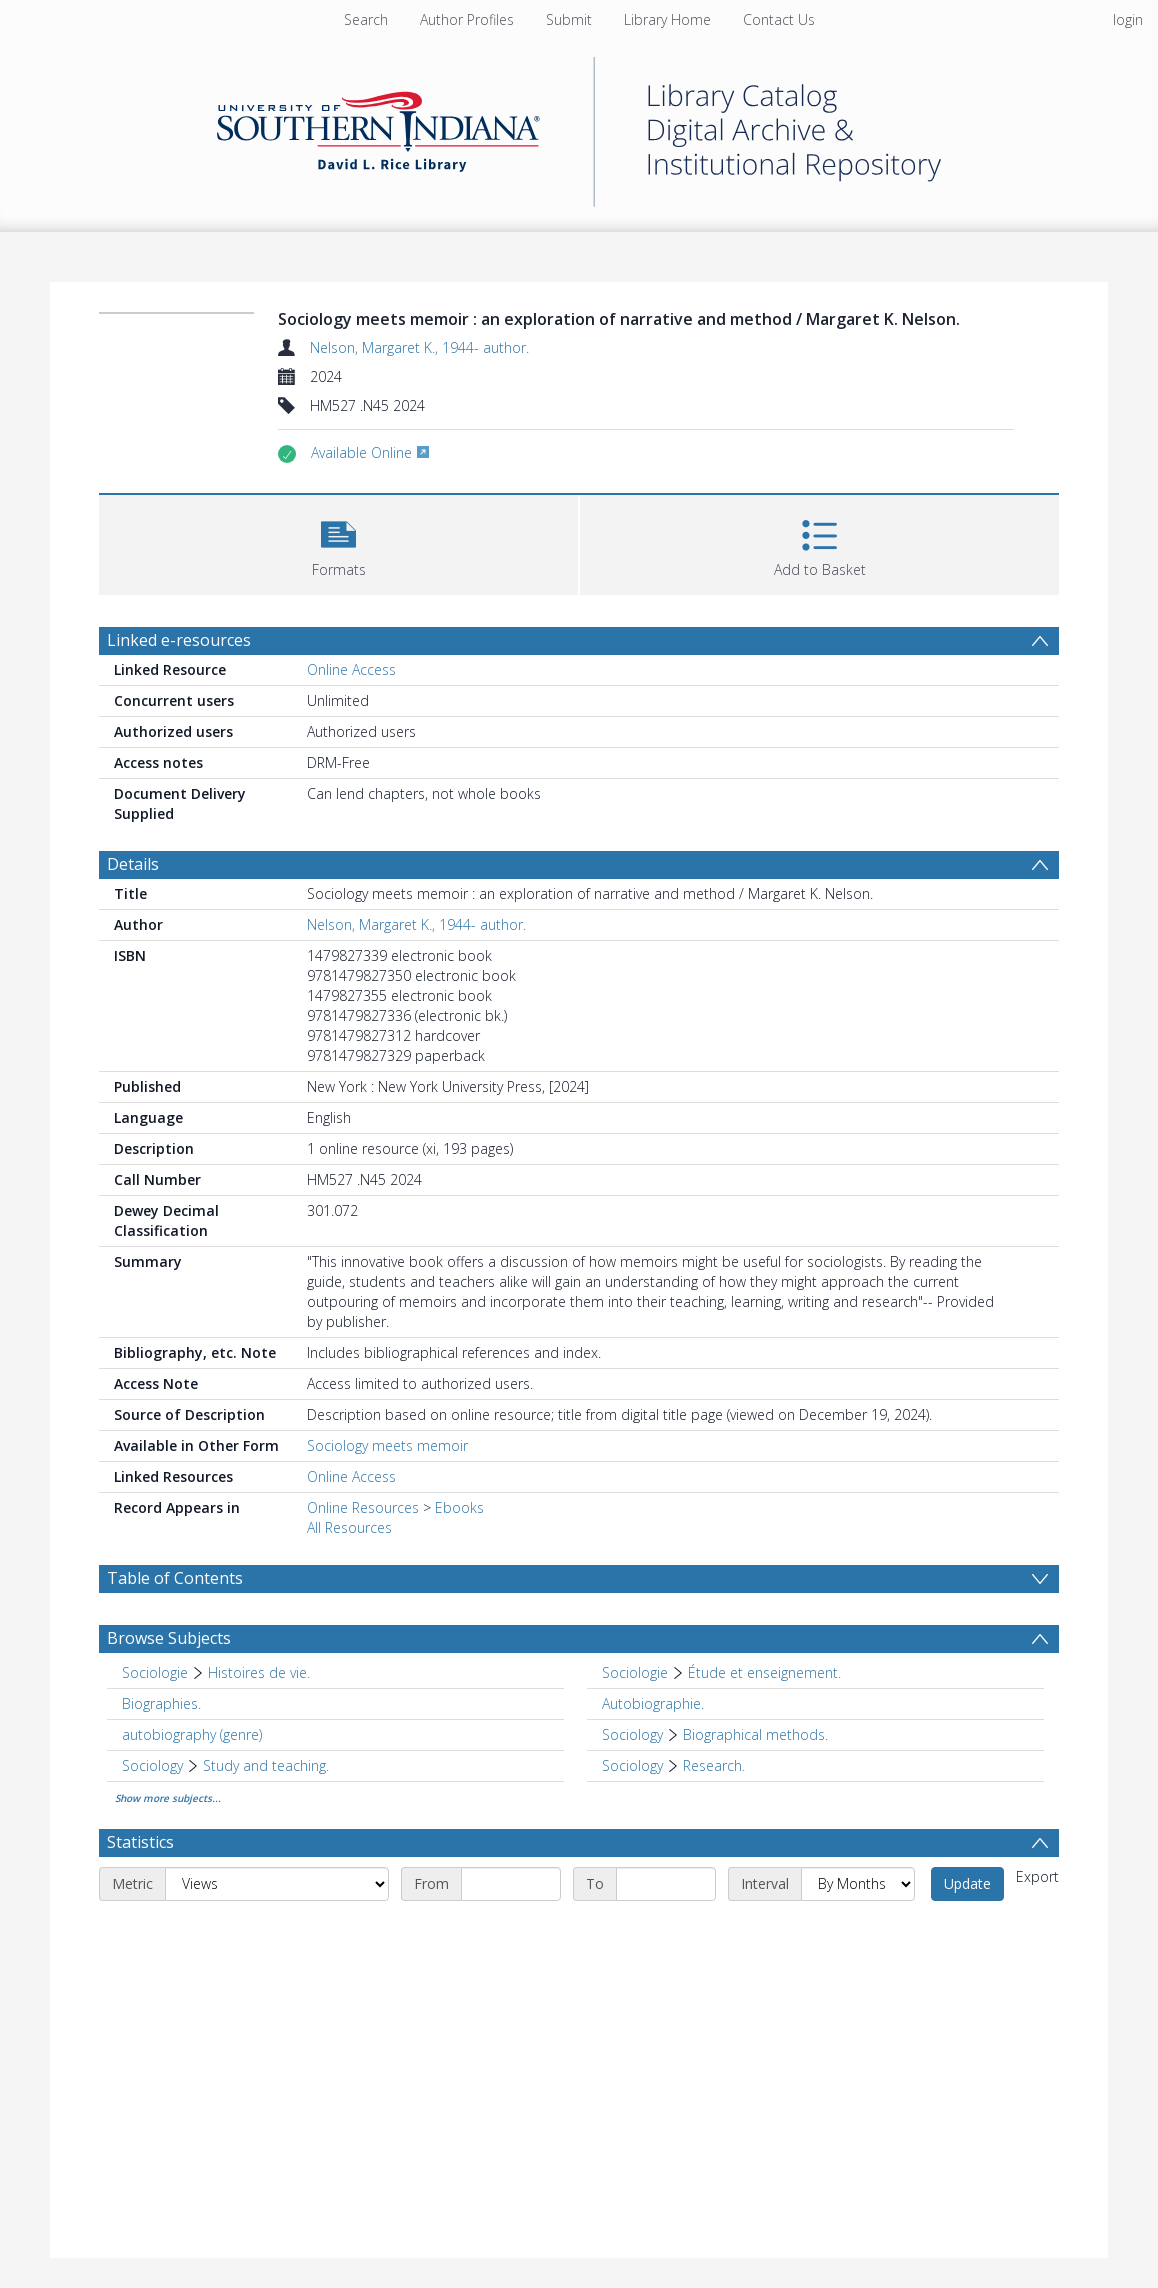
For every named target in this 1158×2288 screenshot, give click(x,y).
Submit (569, 19)
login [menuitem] (1128, 19)
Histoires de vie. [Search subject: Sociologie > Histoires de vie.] (259, 1672)
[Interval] (858, 1884)
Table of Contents (175, 1578)
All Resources (349, 1527)
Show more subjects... (168, 1798)
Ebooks (459, 1507)
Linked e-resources (179, 640)
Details (133, 864)
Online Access (351, 669)
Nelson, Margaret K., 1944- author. (419, 347)
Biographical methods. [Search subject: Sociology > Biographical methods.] (755, 1734)
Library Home (667, 19)
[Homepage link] (579, 126)
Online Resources (363, 1507)
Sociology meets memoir (387, 1445)
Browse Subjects (169, 1638)
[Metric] (277, 1884)
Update (967, 1883)
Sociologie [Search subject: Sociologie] (155, 1672)
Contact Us (779, 19)
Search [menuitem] (366, 19)
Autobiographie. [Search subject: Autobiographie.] (653, 1703)
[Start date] (511, 1884)
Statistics (140, 1842)
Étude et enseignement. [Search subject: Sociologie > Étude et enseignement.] (764, 1672)
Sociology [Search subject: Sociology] (632, 1734)
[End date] (666, 1884)
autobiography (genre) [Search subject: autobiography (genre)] (192, 1734)
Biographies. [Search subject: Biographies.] (161, 1703)
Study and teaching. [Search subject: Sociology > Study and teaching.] (266, 1765)
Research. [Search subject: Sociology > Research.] (714, 1765)
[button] (338, 542)
